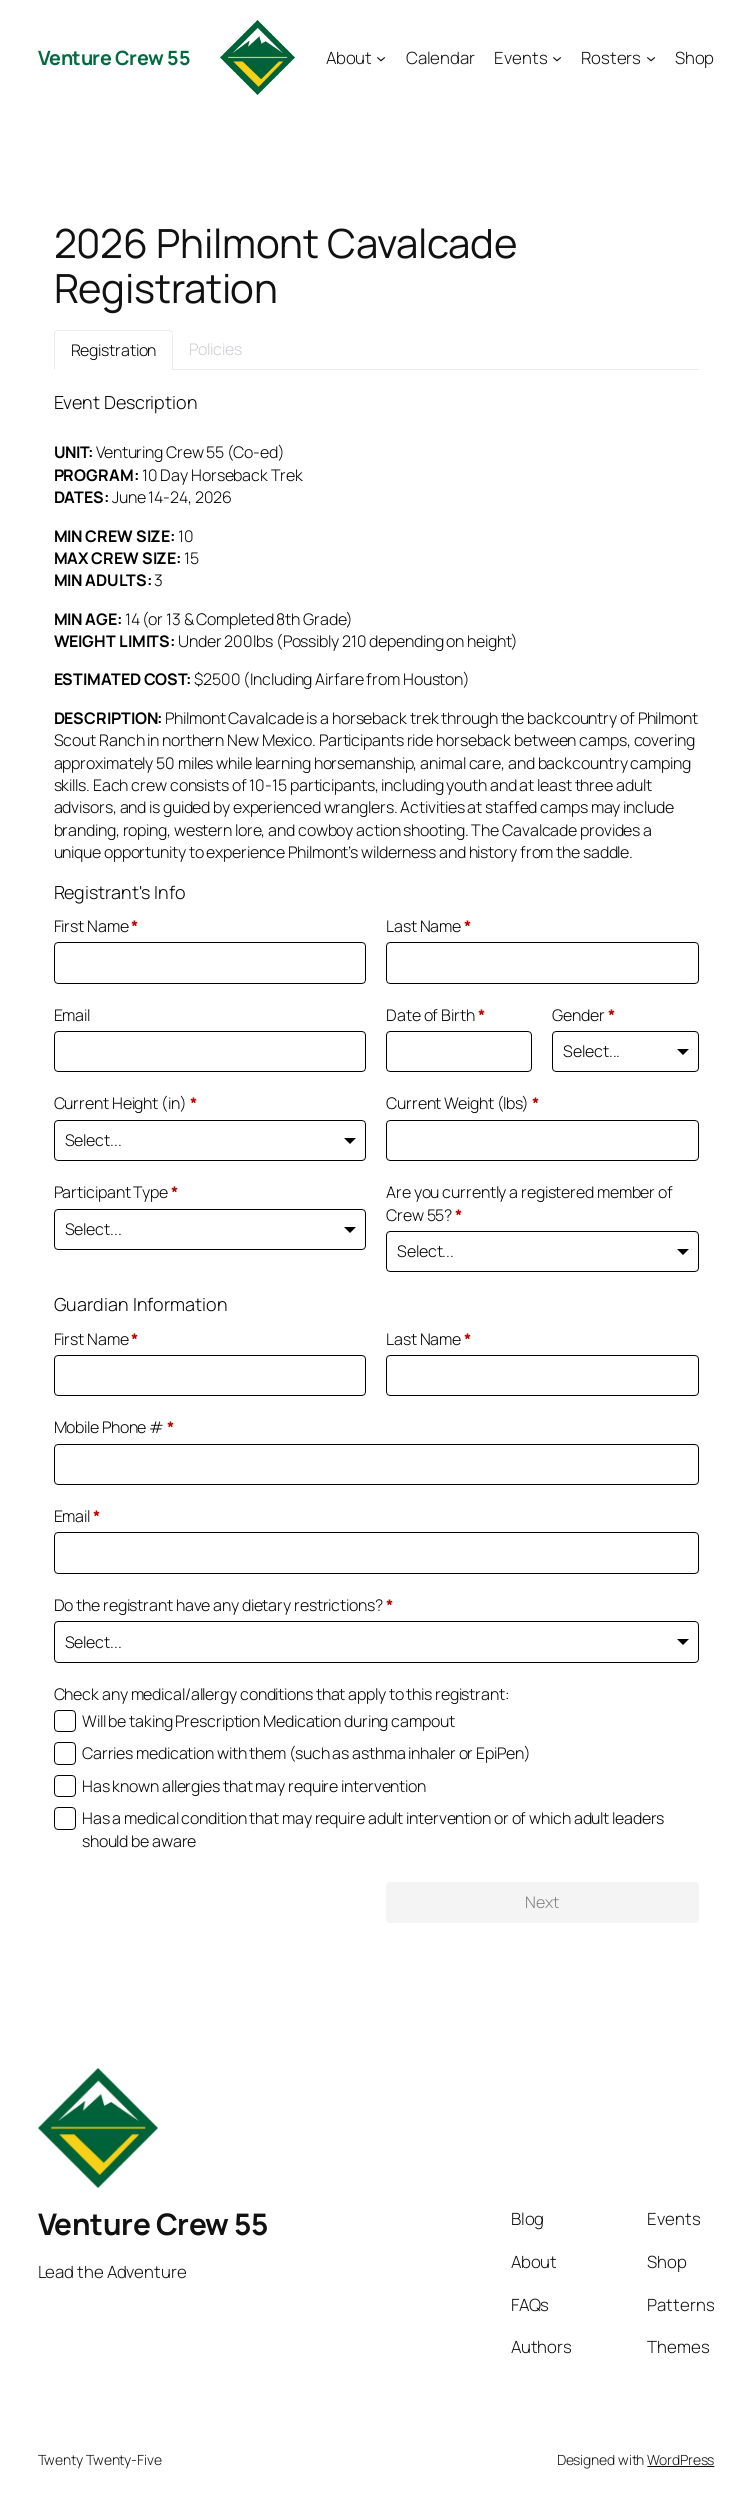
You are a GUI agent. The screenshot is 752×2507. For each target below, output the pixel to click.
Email (72, 1015)
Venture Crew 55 (114, 57)
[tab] (114, 350)
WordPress (680, 2459)
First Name (96, 926)
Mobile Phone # (114, 1427)
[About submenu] (381, 57)
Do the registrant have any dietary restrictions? (223, 1605)
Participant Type (116, 1192)
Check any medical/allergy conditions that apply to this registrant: (282, 1694)
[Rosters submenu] (651, 57)
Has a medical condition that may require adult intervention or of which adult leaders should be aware (373, 1829)
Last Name (428, 926)
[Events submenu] (557, 57)
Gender (583, 1015)
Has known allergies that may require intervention (254, 1786)
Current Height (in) (125, 1103)
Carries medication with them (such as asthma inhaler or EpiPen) (306, 1753)
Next (542, 1902)
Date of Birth (435, 1015)
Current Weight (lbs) (462, 1103)
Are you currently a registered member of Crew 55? (529, 1203)
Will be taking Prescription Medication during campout (268, 1721)
